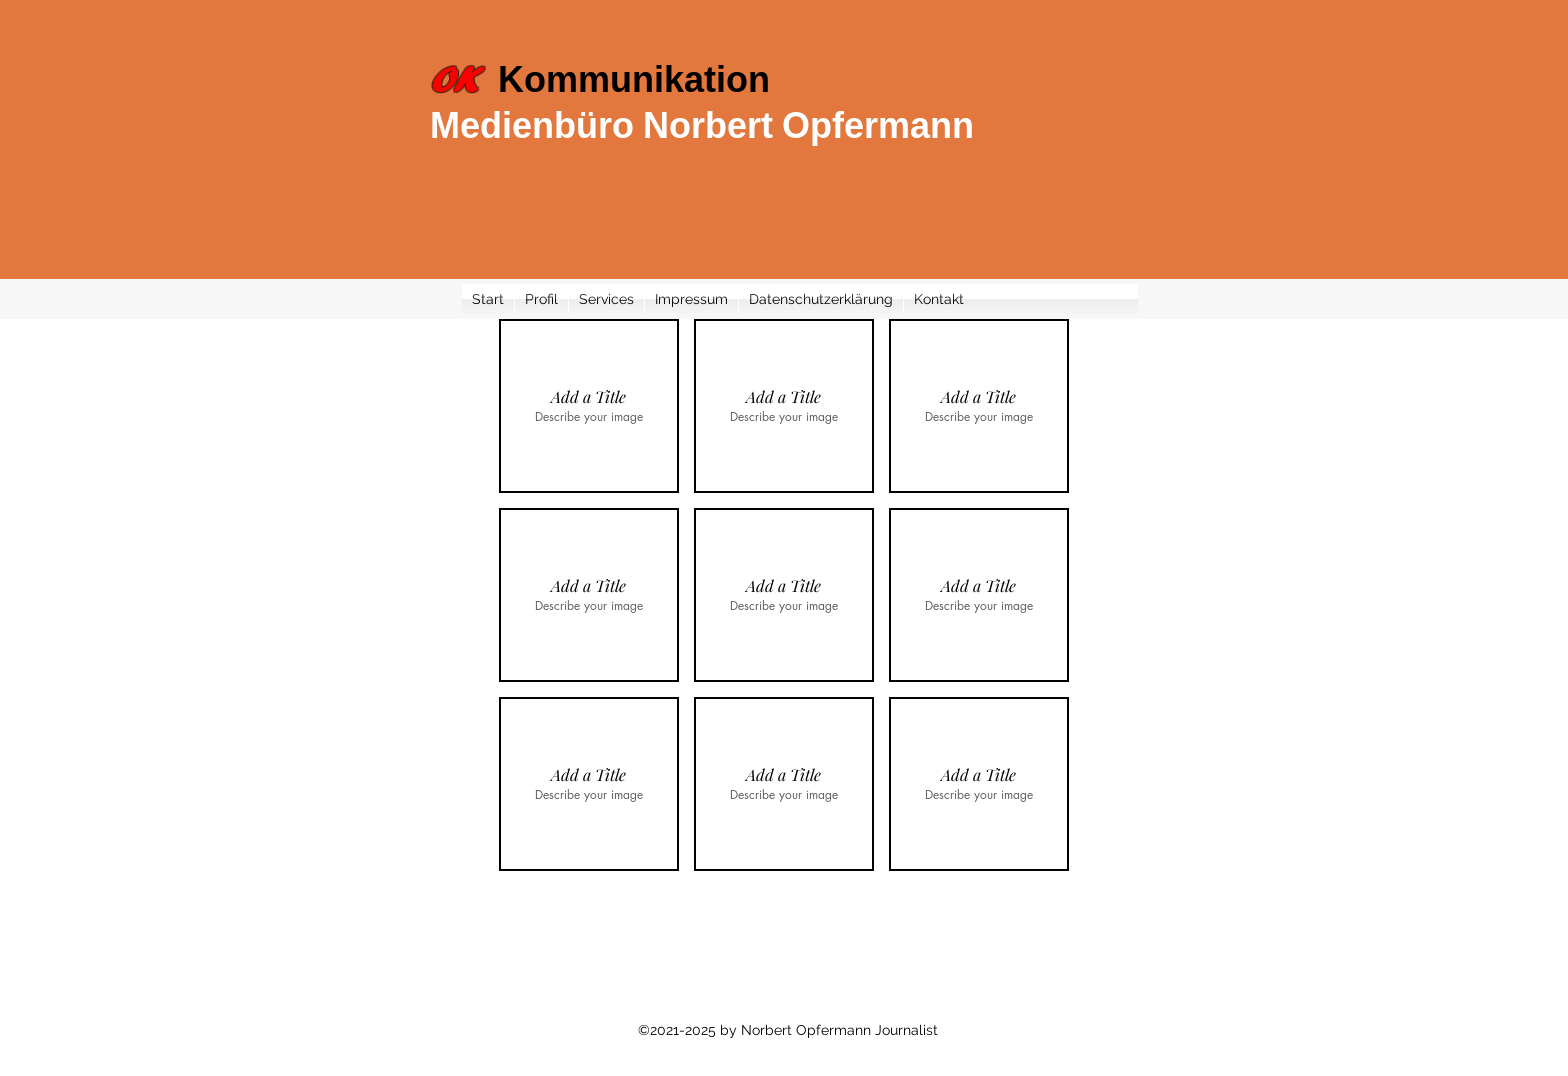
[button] (589, 406)
